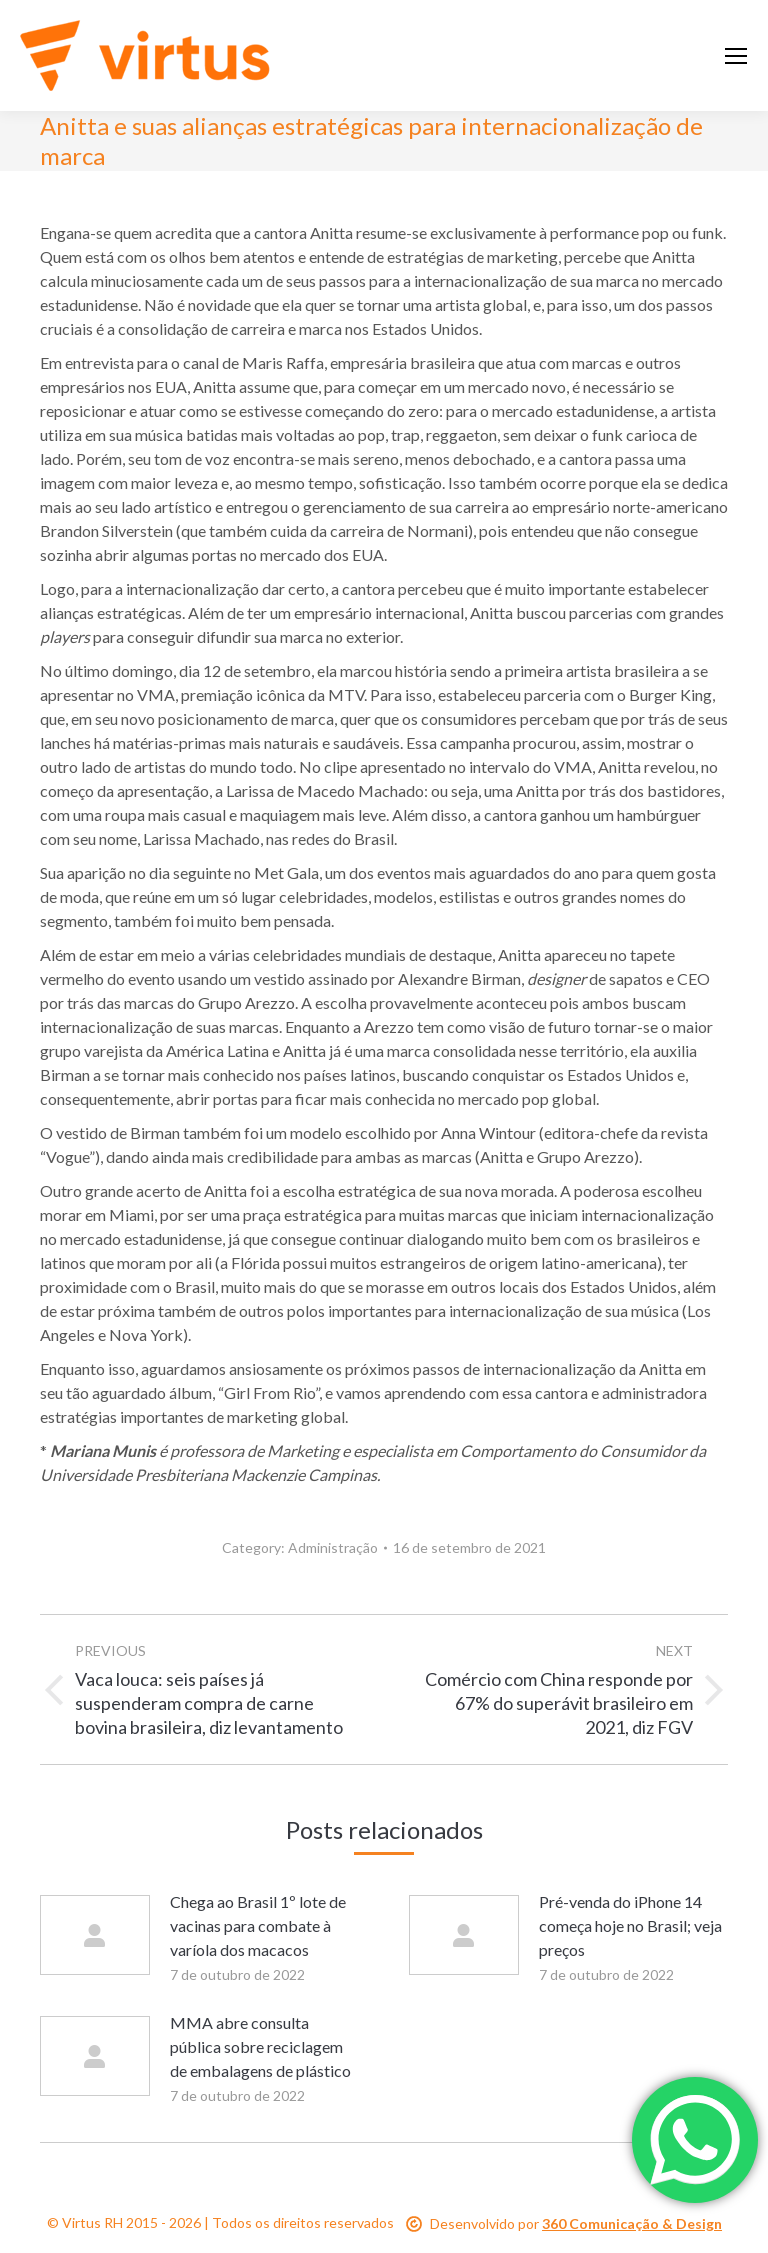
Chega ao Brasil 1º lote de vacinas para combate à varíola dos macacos (258, 1925)
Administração (333, 1547)
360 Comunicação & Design (632, 2223)
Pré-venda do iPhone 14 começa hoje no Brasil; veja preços (630, 1925)
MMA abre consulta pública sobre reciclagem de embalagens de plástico (260, 2046)
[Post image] (95, 1935)
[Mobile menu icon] (736, 56)
